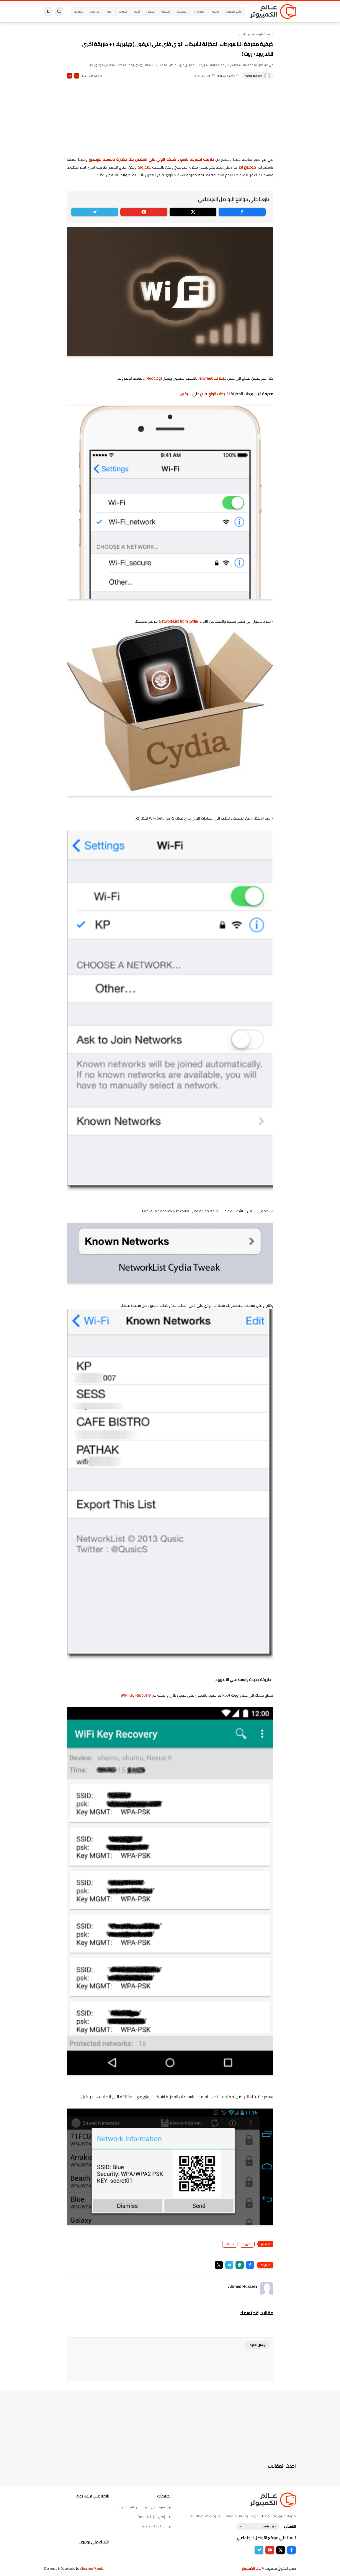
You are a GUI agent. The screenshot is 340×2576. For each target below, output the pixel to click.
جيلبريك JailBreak (212, 378)
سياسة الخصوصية (156, 2526)
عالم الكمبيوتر (251, 2568)
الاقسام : (290, 2526)
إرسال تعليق (257, 2345)
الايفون (185, 393)
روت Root (154, 378)
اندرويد (123, 11)
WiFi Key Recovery (135, 1695)
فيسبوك (181, 11)
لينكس (150, 11)
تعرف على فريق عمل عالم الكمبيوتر (144, 2507)
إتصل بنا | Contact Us (154, 2517)
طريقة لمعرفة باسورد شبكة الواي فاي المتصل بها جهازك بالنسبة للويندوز (151, 159)
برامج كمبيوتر (234, 11)
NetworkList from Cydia (178, 621)
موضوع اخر (247, 167)
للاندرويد (144, 167)
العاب (137, 11)
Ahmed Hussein (253, 75)
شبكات (230, 2244)
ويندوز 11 (198, 11)
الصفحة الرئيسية (262, 34)
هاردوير (78, 11)
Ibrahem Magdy (92, 2568)
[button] (250, 2265)
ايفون (109, 11)
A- (69, 76)
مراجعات (94, 11)
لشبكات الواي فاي (215, 393)
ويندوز (215, 11)
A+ (76, 76)
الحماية (165, 11)
